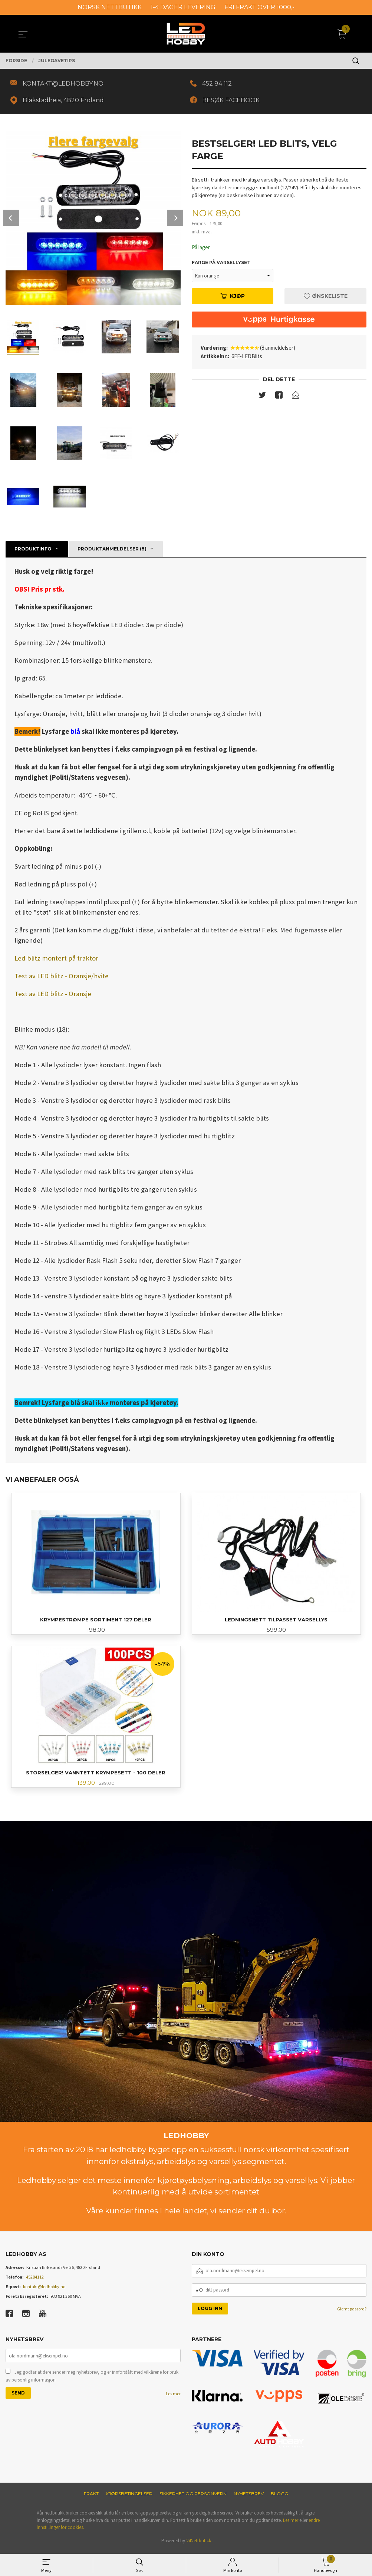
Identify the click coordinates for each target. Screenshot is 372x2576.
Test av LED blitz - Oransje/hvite (61, 977)
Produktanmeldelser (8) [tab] (112, 550)
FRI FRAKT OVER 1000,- (259, 7)
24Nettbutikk (198, 2544)
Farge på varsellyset (221, 264)
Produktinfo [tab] (33, 550)
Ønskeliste (326, 298)
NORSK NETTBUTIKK (110, 7)
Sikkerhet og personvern (193, 2497)
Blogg (279, 2497)
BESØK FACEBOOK (232, 101)
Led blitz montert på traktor (56, 959)
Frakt (91, 2497)
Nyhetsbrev (249, 2497)
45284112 (35, 2280)
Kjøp (232, 298)
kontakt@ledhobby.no (44, 2290)
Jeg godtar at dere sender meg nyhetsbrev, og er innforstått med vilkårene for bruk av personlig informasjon (92, 2380)
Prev (11, 219)
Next (175, 219)
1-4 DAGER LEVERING (183, 7)
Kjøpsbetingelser (129, 2497)
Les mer (173, 2398)
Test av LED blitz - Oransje (52, 995)
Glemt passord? (351, 2312)
